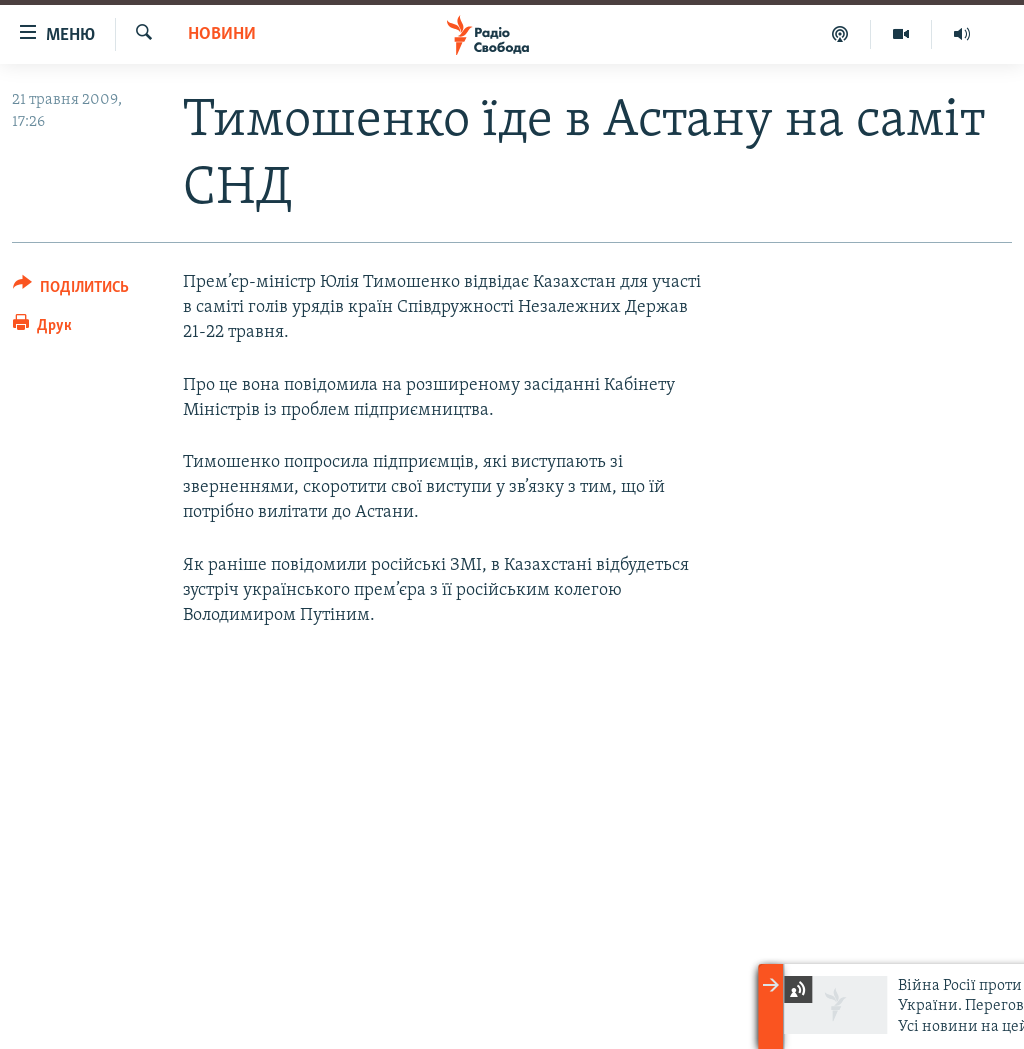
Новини (222, 34)
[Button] (71, 290)
